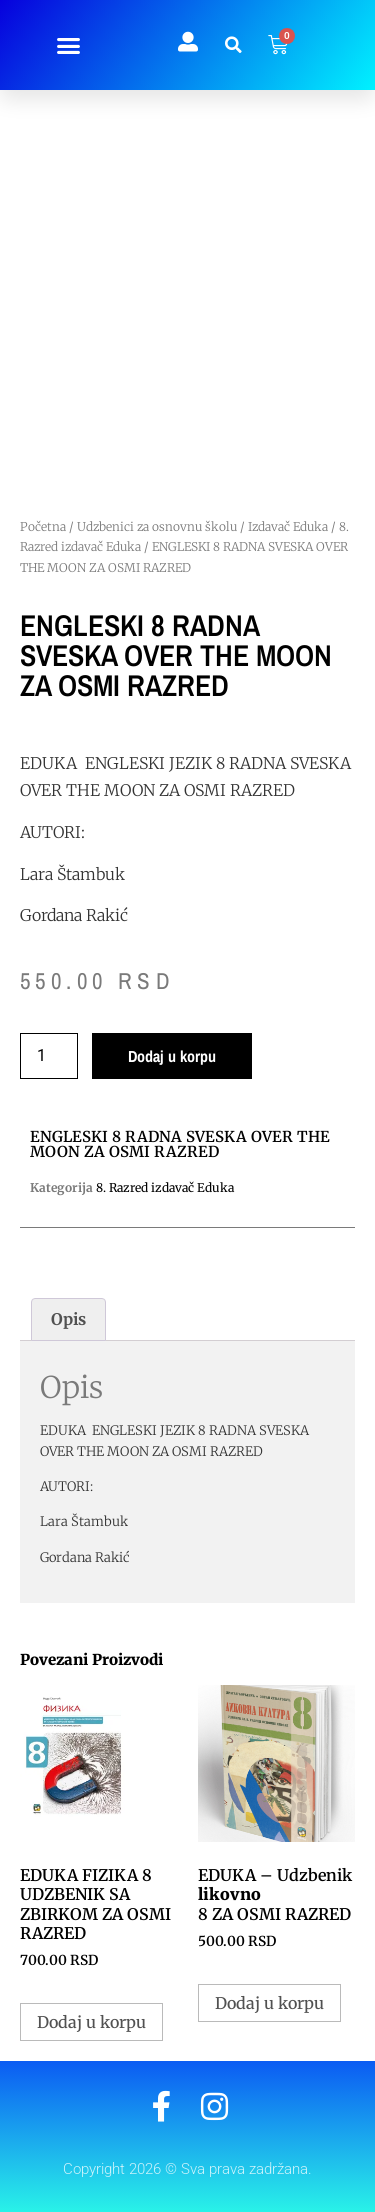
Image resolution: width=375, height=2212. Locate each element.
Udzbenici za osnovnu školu (157, 526)
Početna (43, 526)
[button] (69, 45)
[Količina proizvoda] (49, 1056)
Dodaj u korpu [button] (91, 2022)
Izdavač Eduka (288, 526)
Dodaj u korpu (172, 1056)
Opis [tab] (68, 1319)
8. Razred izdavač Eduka (165, 1187)
